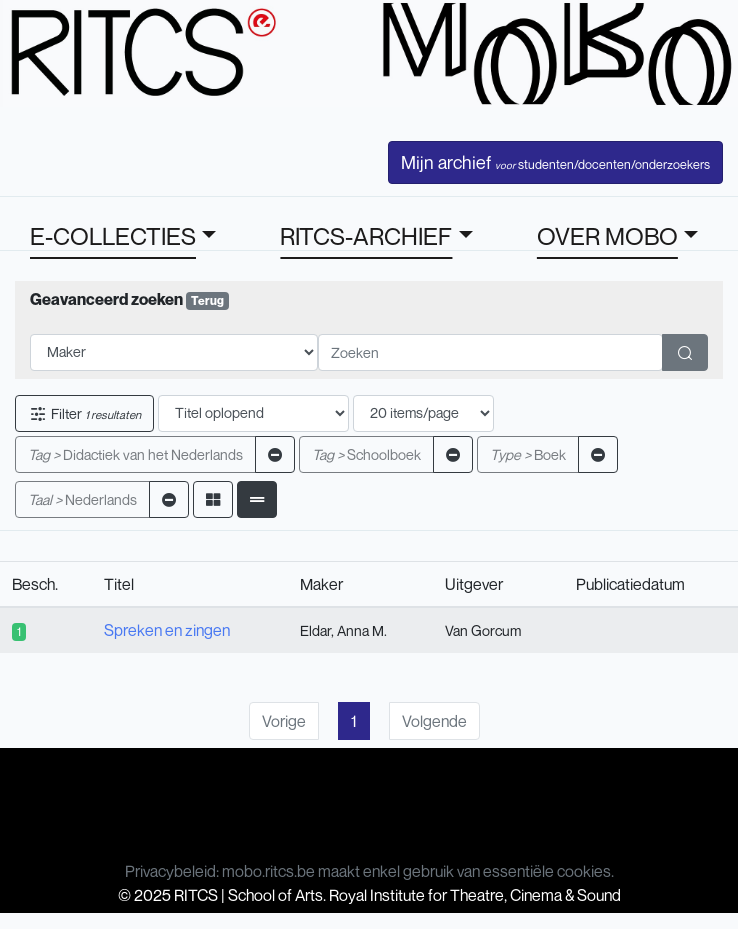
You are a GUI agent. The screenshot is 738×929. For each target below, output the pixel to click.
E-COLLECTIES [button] (113, 236)
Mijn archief (555, 162)
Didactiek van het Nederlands (135, 454)
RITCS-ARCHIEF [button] (366, 236)
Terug (207, 300)
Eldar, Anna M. (343, 630)
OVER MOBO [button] (607, 236)
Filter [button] (84, 413)
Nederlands (82, 499)
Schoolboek (366, 454)
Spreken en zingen (167, 630)
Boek (528, 454)
